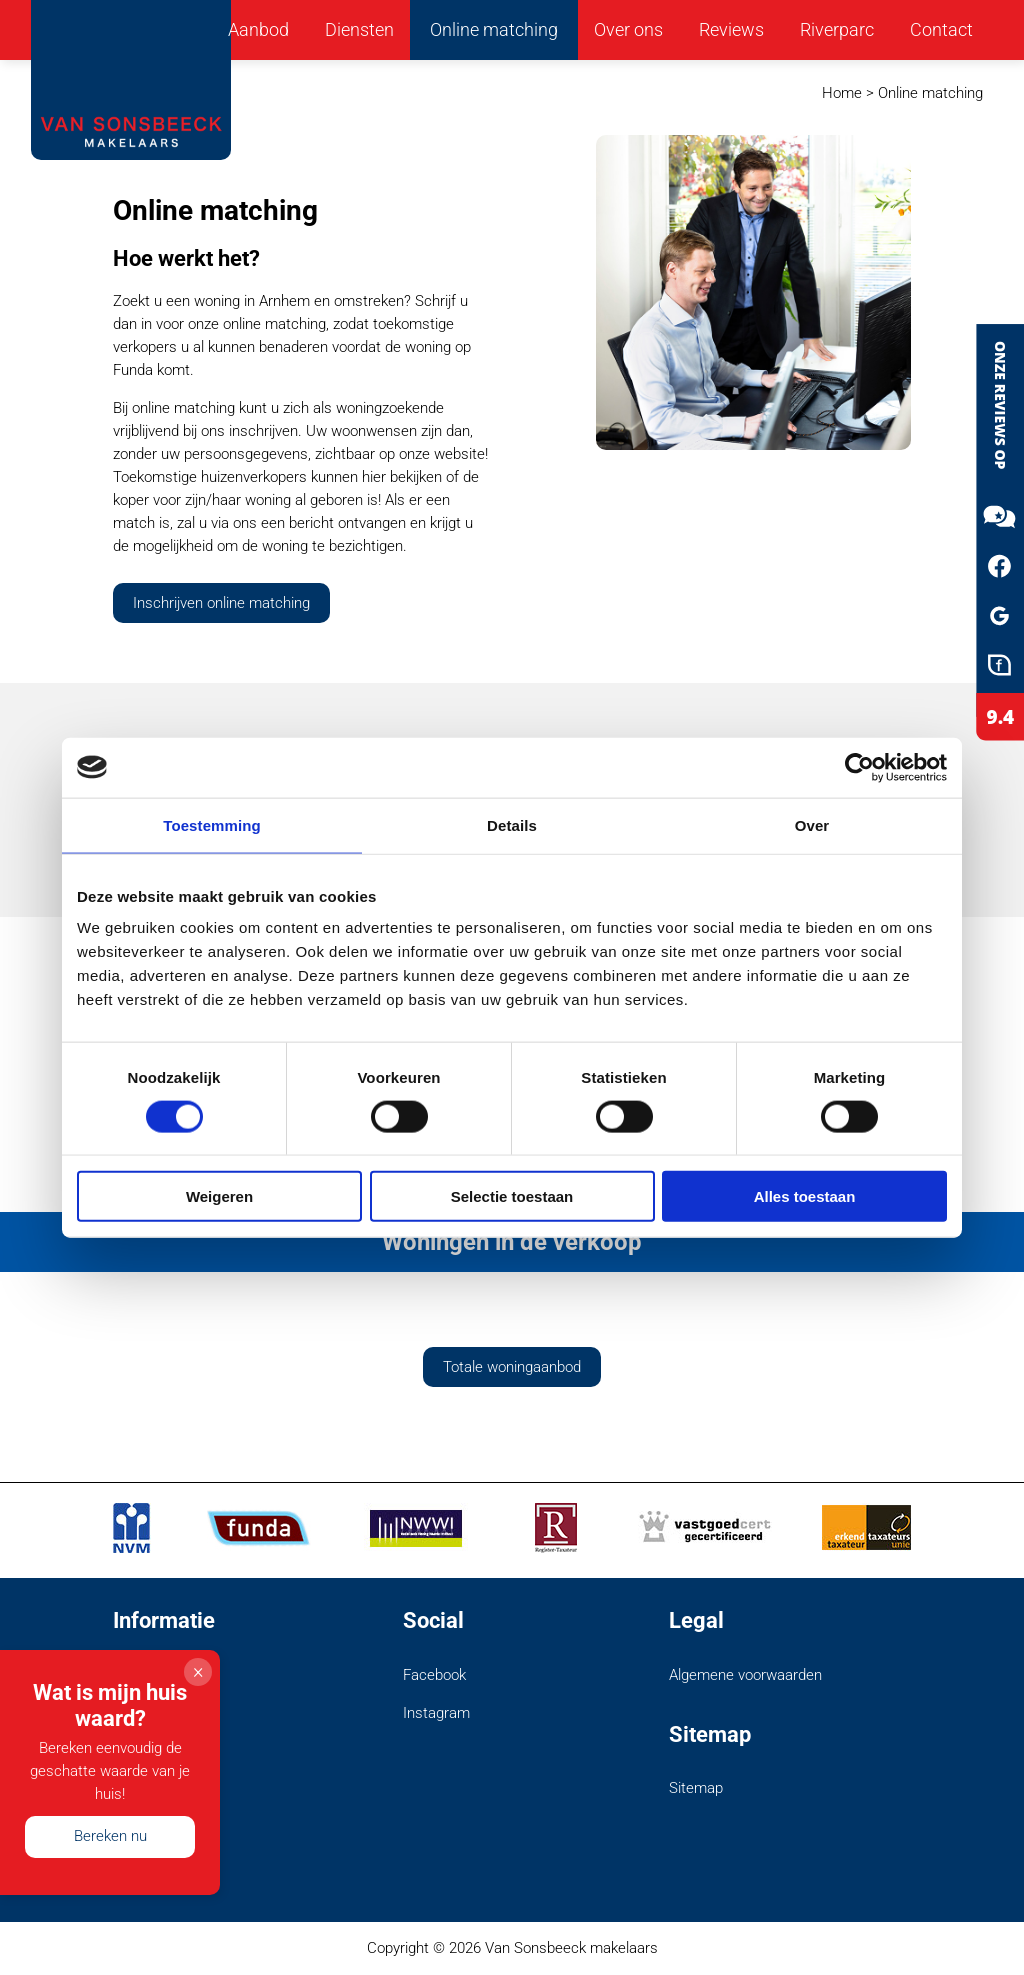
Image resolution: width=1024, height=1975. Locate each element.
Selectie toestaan (512, 1196)
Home (842, 93)
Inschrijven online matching (221, 603)
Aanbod (258, 29)
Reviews (731, 29)
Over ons (628, 29)
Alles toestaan (805, 1196)
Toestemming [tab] (212, 824)
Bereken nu (110, 1836)
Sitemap (696, 1788)
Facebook (434, 1675)
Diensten (359, 29)
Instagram (436, 1713)
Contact (941, 29)
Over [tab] (812, 824)
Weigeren (219, 1196)
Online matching (494, 29)
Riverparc (837, 29)
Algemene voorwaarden (745, 1675)
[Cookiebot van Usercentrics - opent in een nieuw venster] (859, 767)
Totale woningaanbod (512, 1367)
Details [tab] (512, 824)
